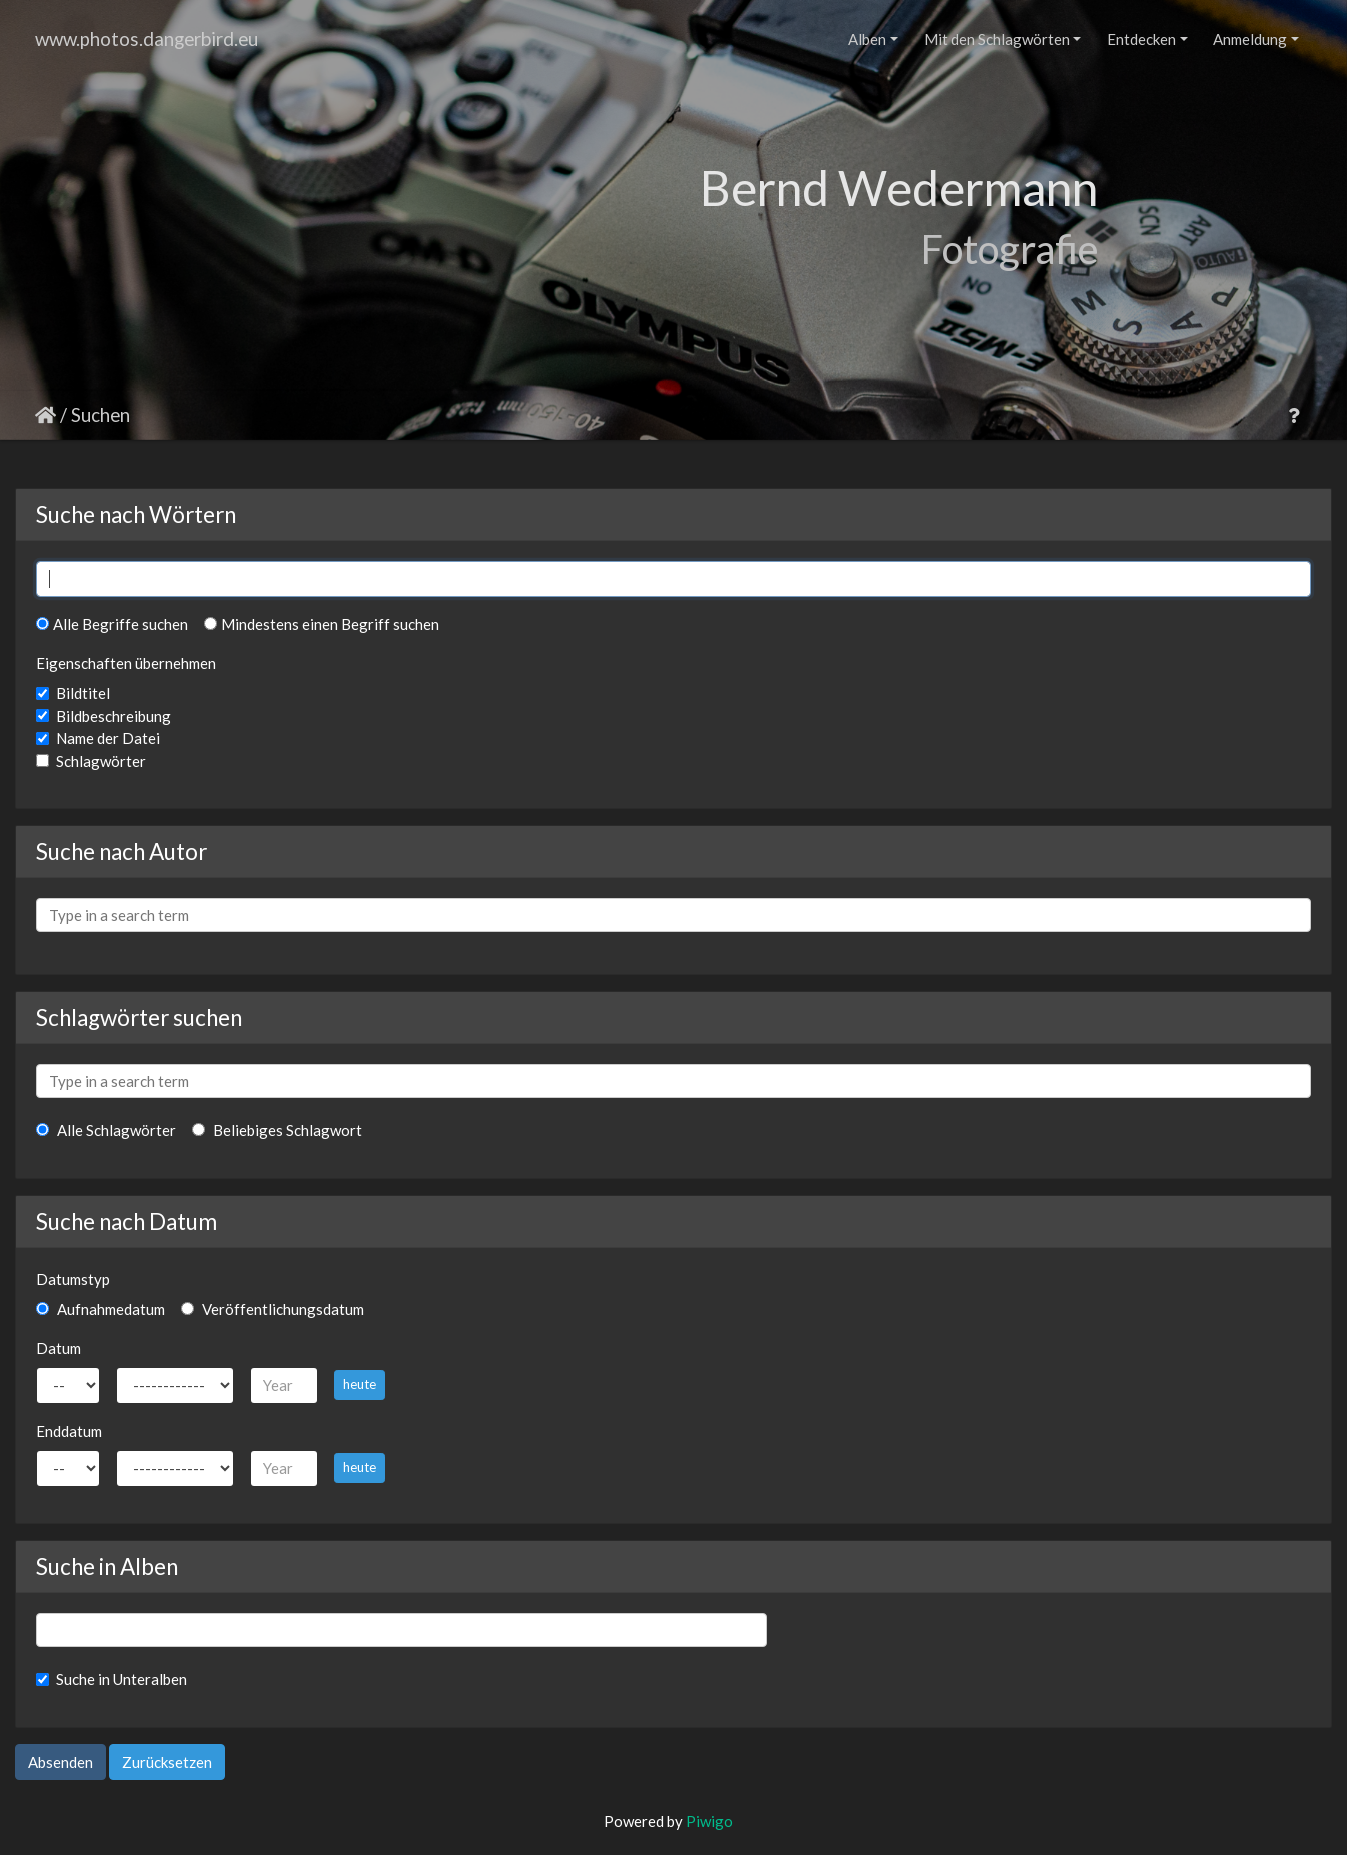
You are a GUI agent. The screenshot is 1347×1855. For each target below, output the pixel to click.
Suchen (100, 414)
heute (359, 1384)
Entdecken (1141, 39)
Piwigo (709, 1821)
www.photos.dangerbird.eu (146, 38)
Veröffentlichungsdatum (272, 1309)
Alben (867, 39)
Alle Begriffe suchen (112, 624)
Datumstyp (73, 1279)
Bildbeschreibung (113, 716)
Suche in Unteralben (121, 1679)
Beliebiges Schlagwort (277, 1130)
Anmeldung (1250, 39)
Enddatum (69, 1431)
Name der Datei (108, 738)
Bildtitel (83, 693)
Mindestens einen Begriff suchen (321, 624)
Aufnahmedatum (100, 1309)
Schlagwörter (101, 761)
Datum (58, 1348)
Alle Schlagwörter (106, 1130)
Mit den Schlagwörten (997, 39)
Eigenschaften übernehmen (126, 663)
